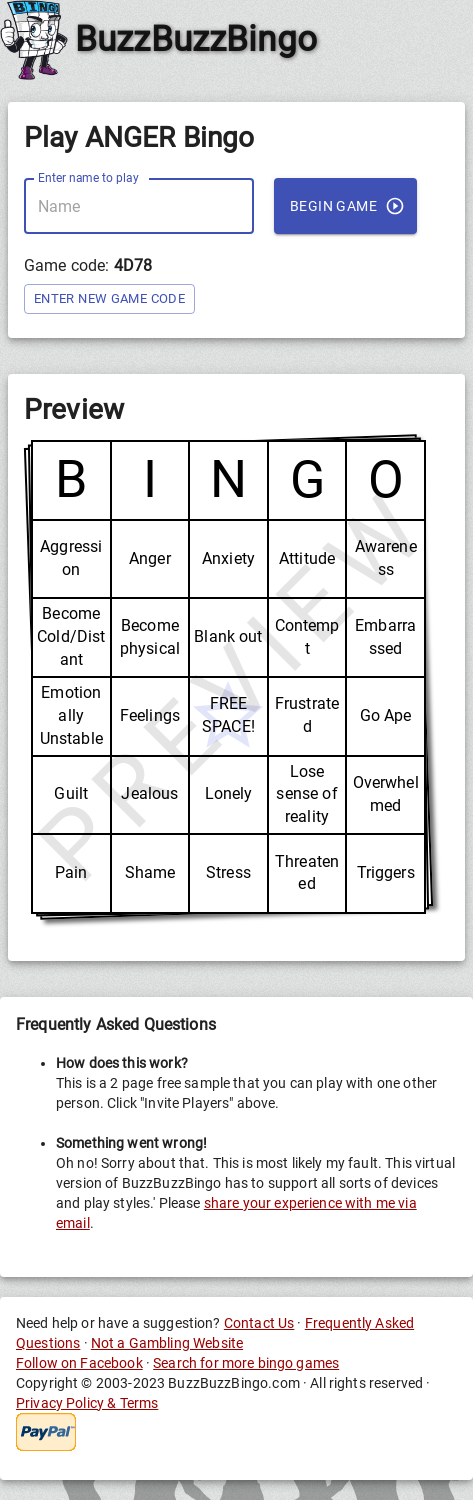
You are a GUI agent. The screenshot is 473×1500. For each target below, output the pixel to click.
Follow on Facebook (79, 1363)
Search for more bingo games (246, 1363)
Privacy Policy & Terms (87, 1403)
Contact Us (259, 1323)
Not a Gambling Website (167, 1343)
